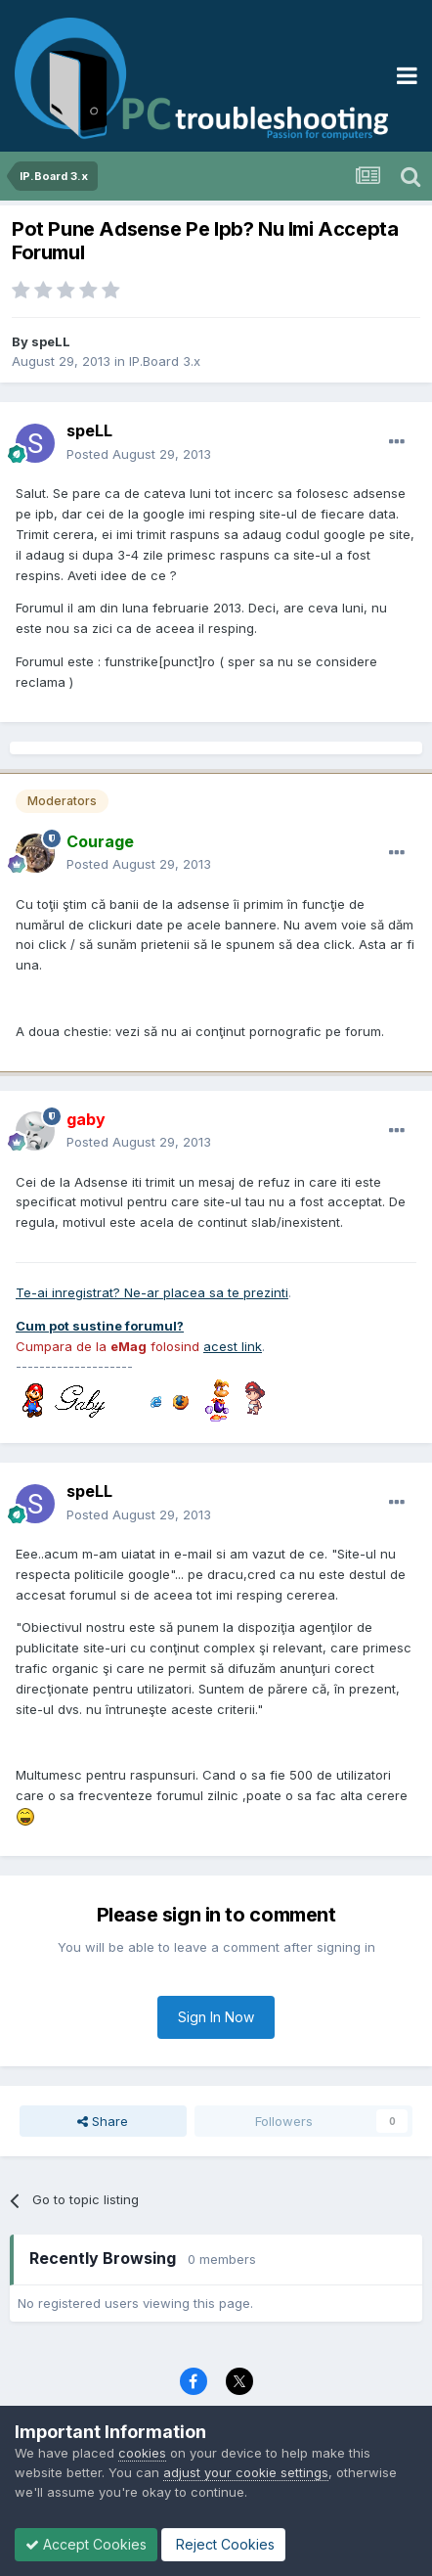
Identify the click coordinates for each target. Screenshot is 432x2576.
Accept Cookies (86, 2544)
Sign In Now (216, 2017)
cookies (142, 2453)
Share (102, 2121)
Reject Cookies (223, 2544)
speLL (50, 341)
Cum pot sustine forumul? (100, 1325)
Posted (138, 454)
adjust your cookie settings (245, 2472)
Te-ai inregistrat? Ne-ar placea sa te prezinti (152, 1292)
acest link (232, 1346)
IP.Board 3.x (164, 361)
